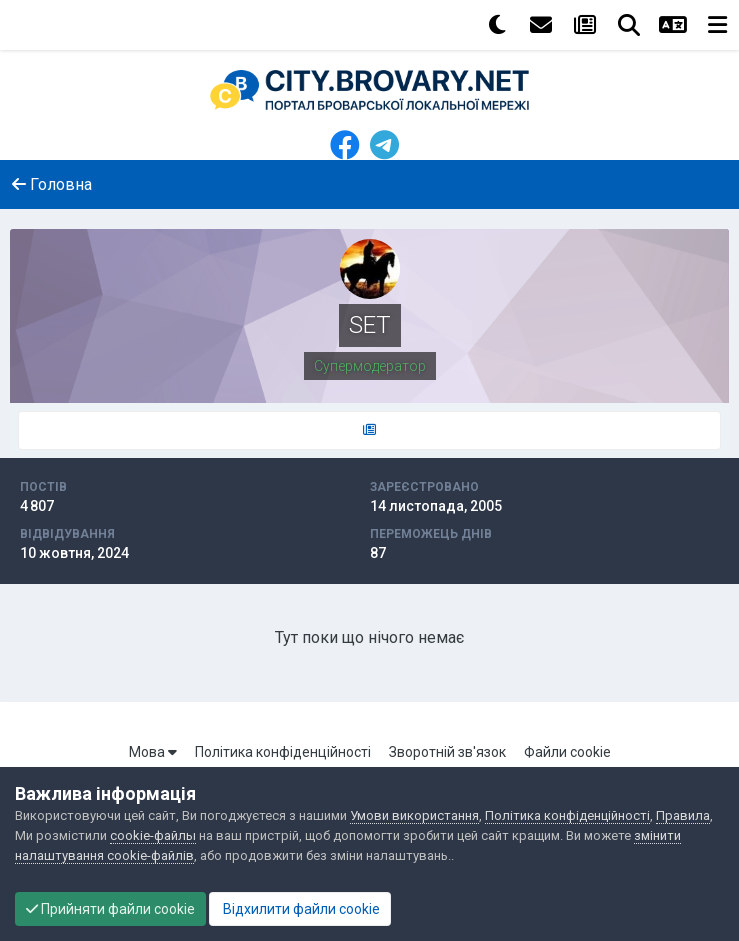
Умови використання (414, 815)
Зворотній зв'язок (447, 752)
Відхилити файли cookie (300, 909)
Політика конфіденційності (283, 752)
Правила (683, 815)
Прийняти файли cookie (110, 909)
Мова (153, 752)
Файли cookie (567, 752)
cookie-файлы (153, 835)
